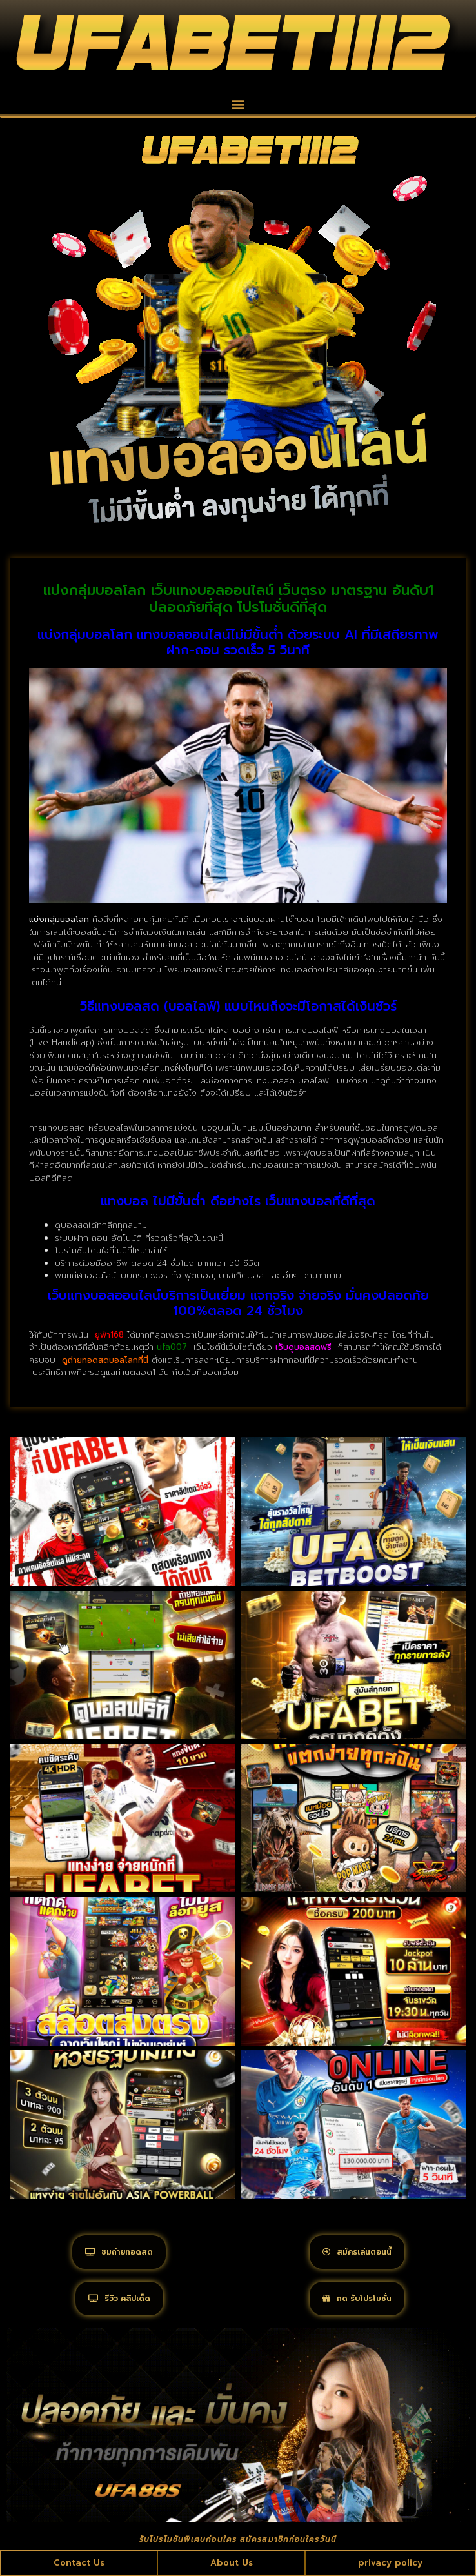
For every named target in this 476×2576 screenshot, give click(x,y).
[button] (238, 103)
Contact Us (79, 2563)
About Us (231, 2563)
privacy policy (390, 2563)
